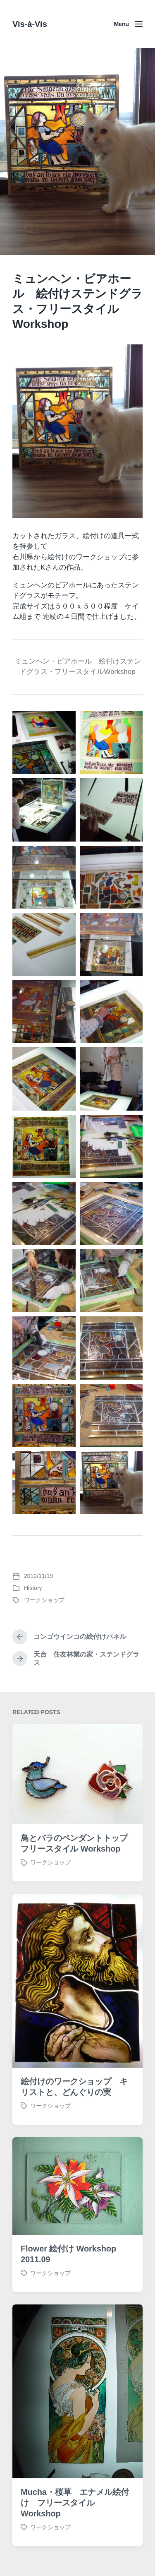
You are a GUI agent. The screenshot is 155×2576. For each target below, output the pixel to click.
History (33, 1588)
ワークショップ (44, 1600)
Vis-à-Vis (29, 24)
